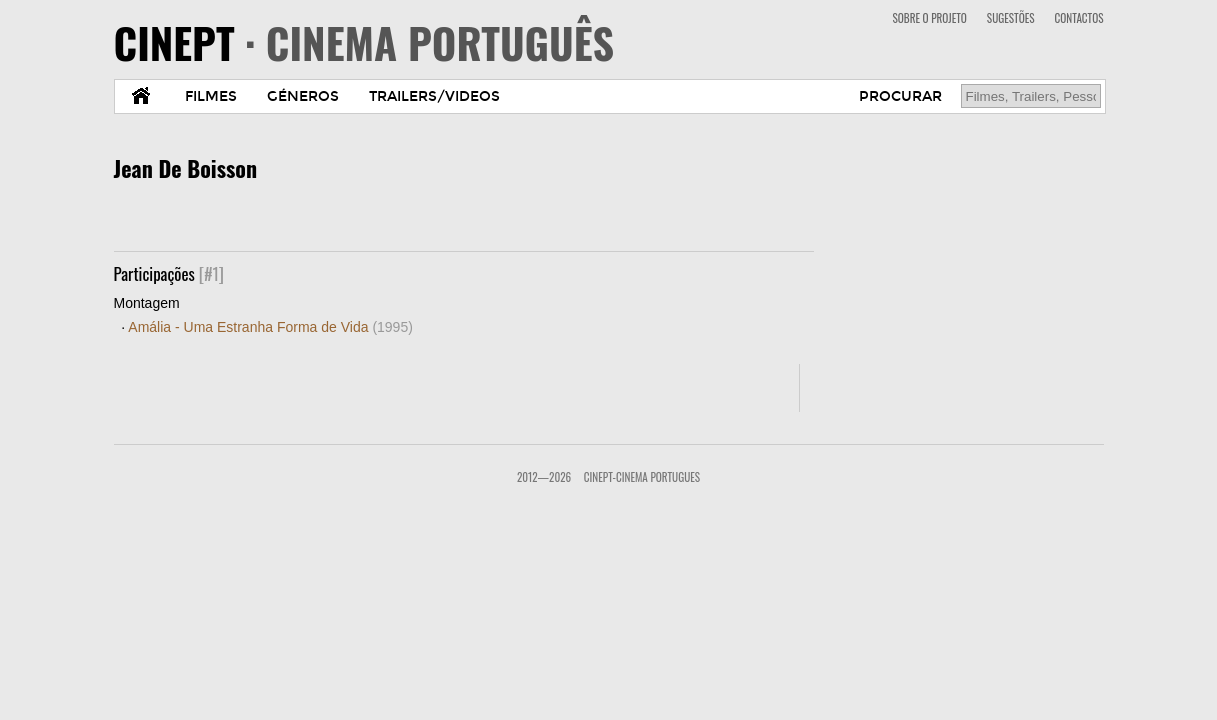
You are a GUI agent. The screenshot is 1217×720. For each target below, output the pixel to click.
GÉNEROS (303, 96)
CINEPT (364, 42)
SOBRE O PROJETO (929, 18)
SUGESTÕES (1011, 18)
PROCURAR (900, 96)
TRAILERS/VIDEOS (434, 96)
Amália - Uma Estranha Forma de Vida (270, 327)
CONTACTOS (1079, 18)
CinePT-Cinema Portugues (642, 477)
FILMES (211, 96)
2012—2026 (544, 477)
